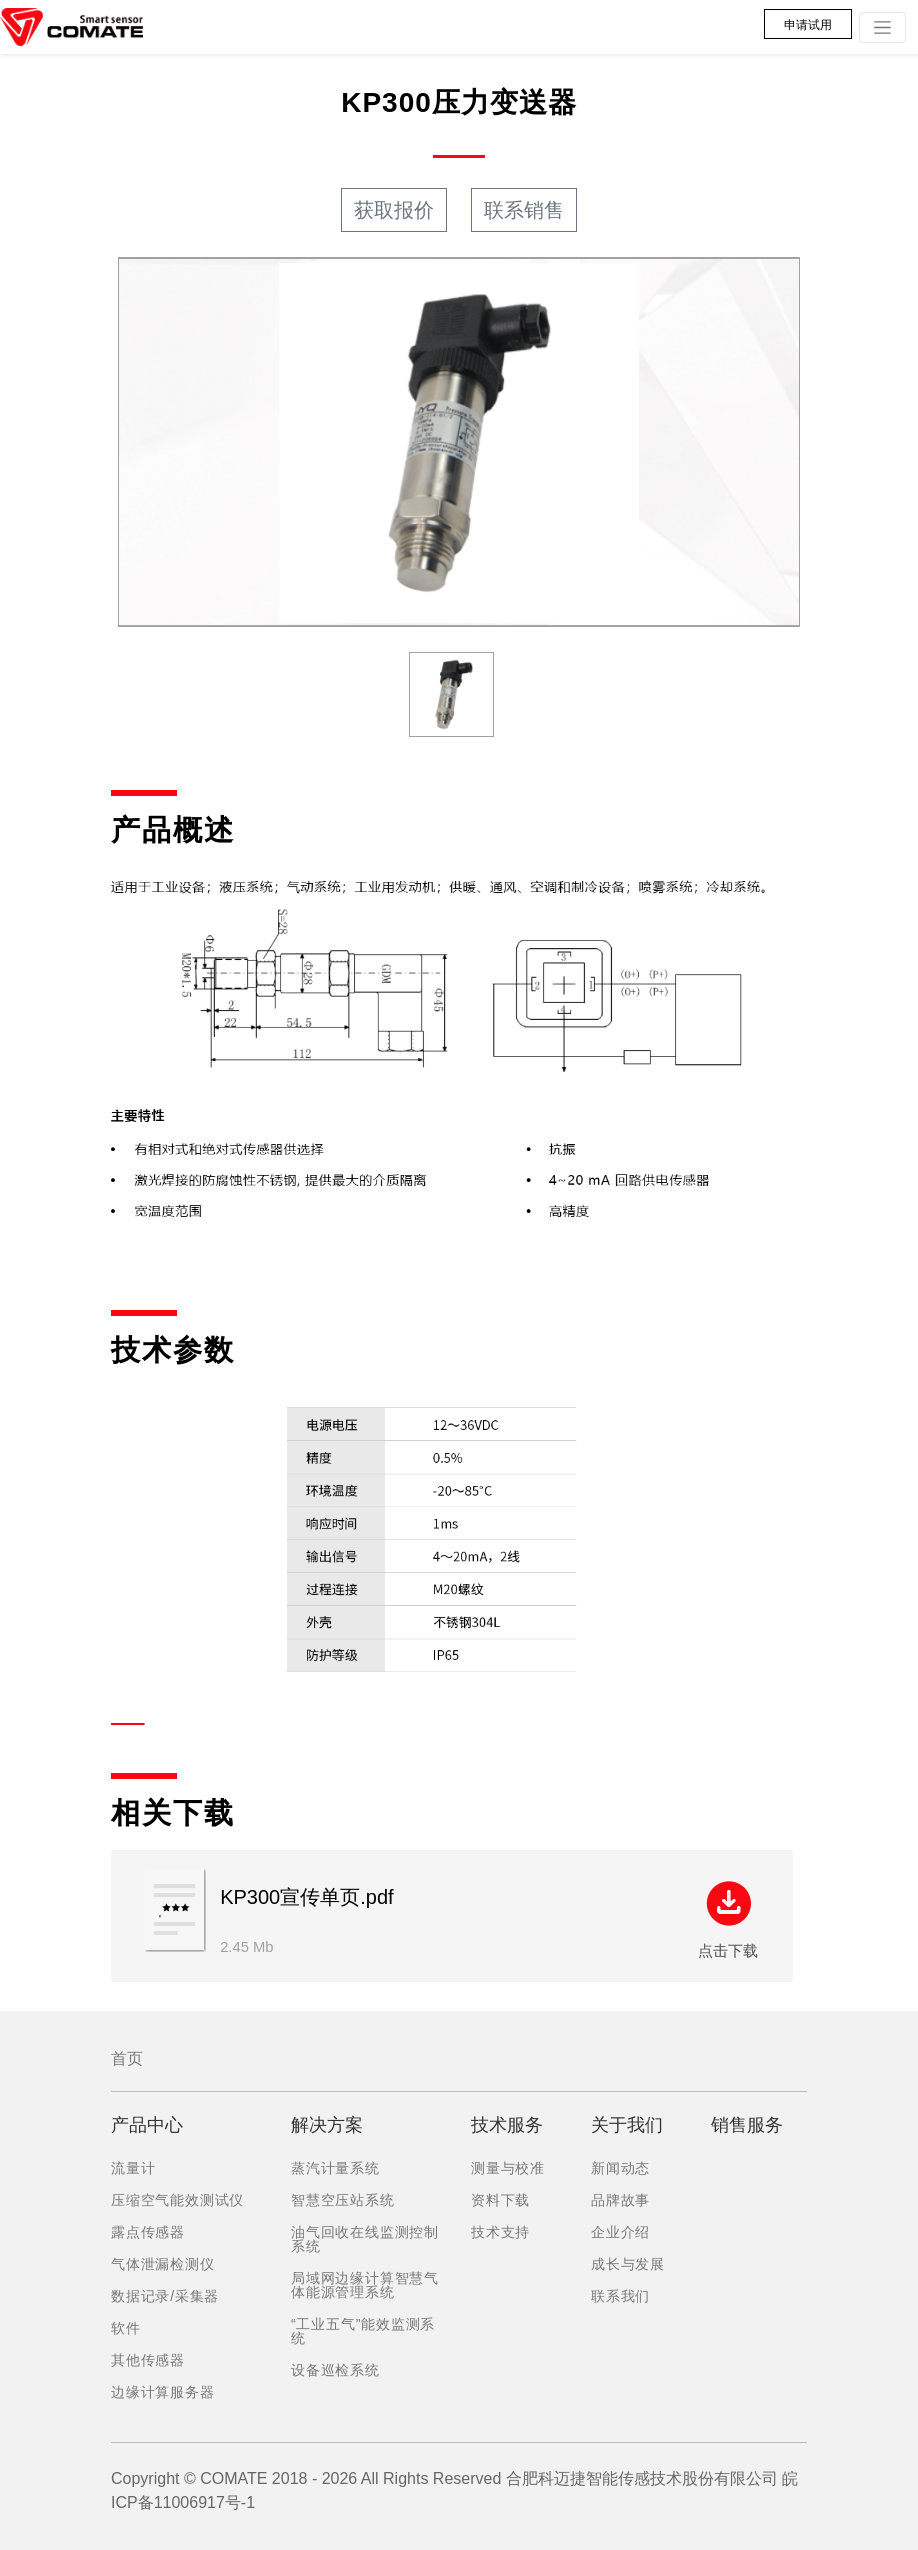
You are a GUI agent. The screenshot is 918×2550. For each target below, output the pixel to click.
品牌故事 (620, 2200)
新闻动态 (620, 2168)
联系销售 (524, 210)
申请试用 (808, 25)
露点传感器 (148, 2232)
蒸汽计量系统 (335, 2168)
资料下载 (500, 2200)
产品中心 (147, 2125)
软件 (126, 2328)
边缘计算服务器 (163, 2392)
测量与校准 (508, 2168)
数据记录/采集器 (165, 2296)
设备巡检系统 (335, 2370)
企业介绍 (620, 2232)
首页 (127, 2058)
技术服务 (507, 2125)
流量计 (133, 2168)
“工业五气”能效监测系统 (363, 2331)
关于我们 (627, 2125)
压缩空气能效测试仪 (177, 2200)
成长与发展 (628, 2264)
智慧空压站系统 (343, 2200)
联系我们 (620, 2296)
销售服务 (747, 2125)
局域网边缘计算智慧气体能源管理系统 (365, 2285)
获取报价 (394, 210)
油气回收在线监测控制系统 (365, 2239)
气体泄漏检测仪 (163, 2264)
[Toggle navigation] (882, 27)
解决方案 (327, 2125)
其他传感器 (148, 2360)
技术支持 (500, 2232)
